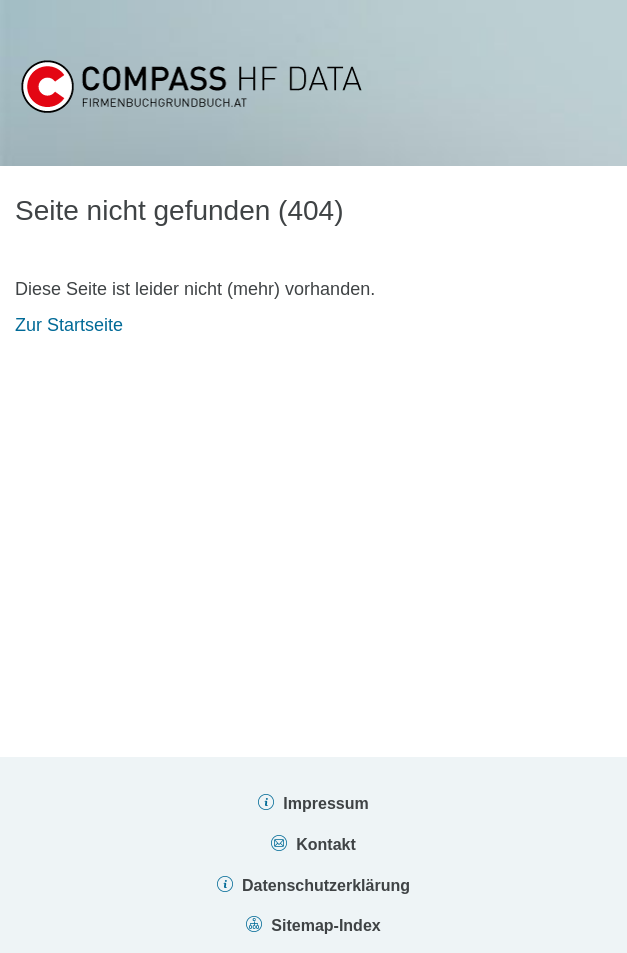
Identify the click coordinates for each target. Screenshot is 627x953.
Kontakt (326, 844)
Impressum (325, 803)
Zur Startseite (69, 325)
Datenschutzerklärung (326, 885)
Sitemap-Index (325, 925)
